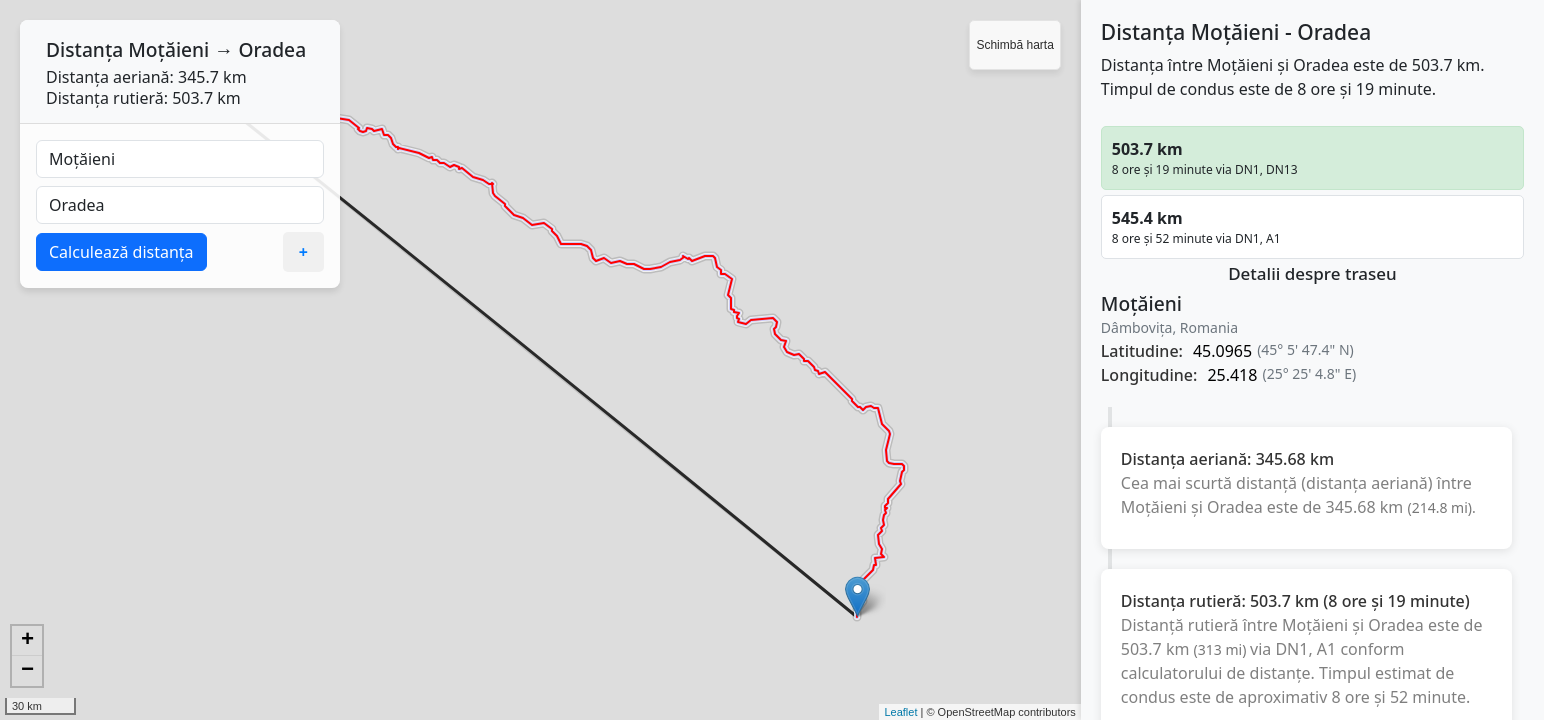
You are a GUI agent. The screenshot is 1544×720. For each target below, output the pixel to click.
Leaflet (900, 712)
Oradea (272, 49)
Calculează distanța (121, 252)
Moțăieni (168, 49)
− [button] (27, 671)
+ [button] (27, 641)
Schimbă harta (1014, 45)
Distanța (84, 49)
